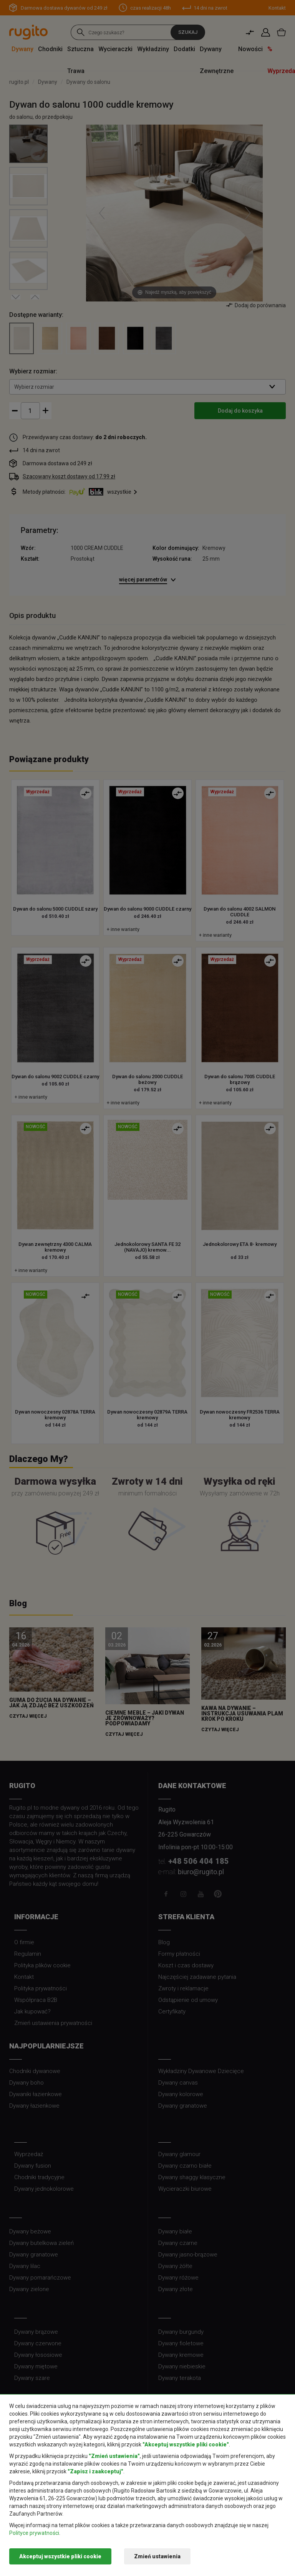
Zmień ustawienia (157, 2556)
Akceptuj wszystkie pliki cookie (60, 2556)
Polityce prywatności (34, 2533)
